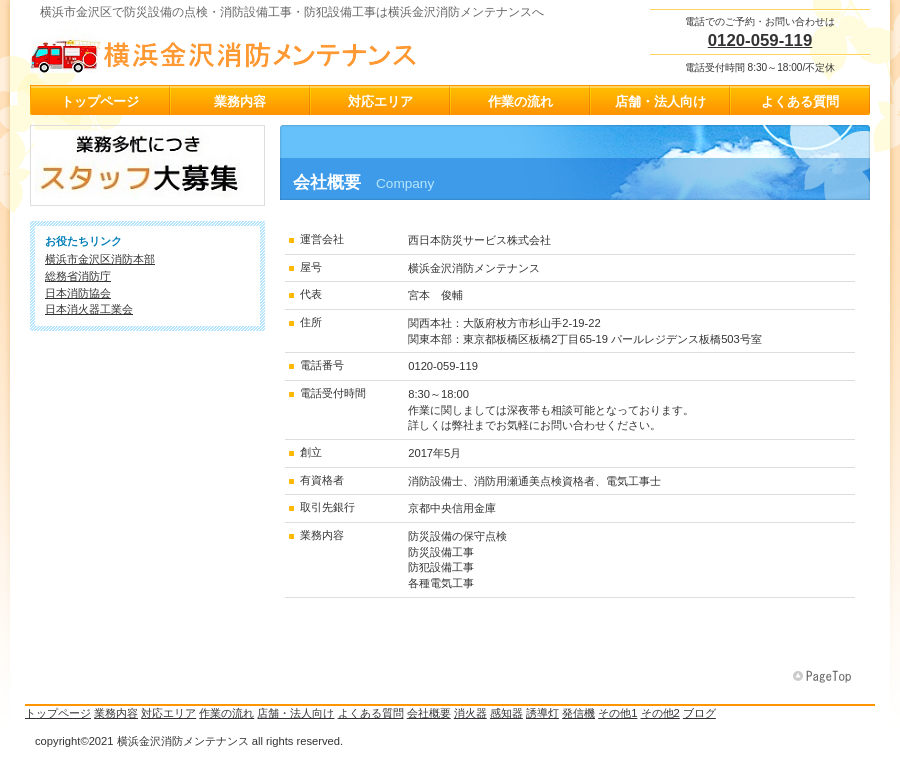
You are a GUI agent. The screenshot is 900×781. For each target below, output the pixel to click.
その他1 (617, 713)
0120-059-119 (760, 40)
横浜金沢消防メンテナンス (230, 51)
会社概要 (429, 713)
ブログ (699, 713)
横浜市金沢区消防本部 (100, 259)
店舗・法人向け (295, 713)
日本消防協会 (78, 293)
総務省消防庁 (78, 276)
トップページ (58, 713)
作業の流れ (226, 713)
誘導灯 (542, 713)
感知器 (506, 713)
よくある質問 (371, 713)
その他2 (660, 713)
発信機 (578, 713)
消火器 (470, 713)
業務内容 (116, 713)
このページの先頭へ (824, 677)
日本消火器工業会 (89, 309)
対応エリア (168, 713)
